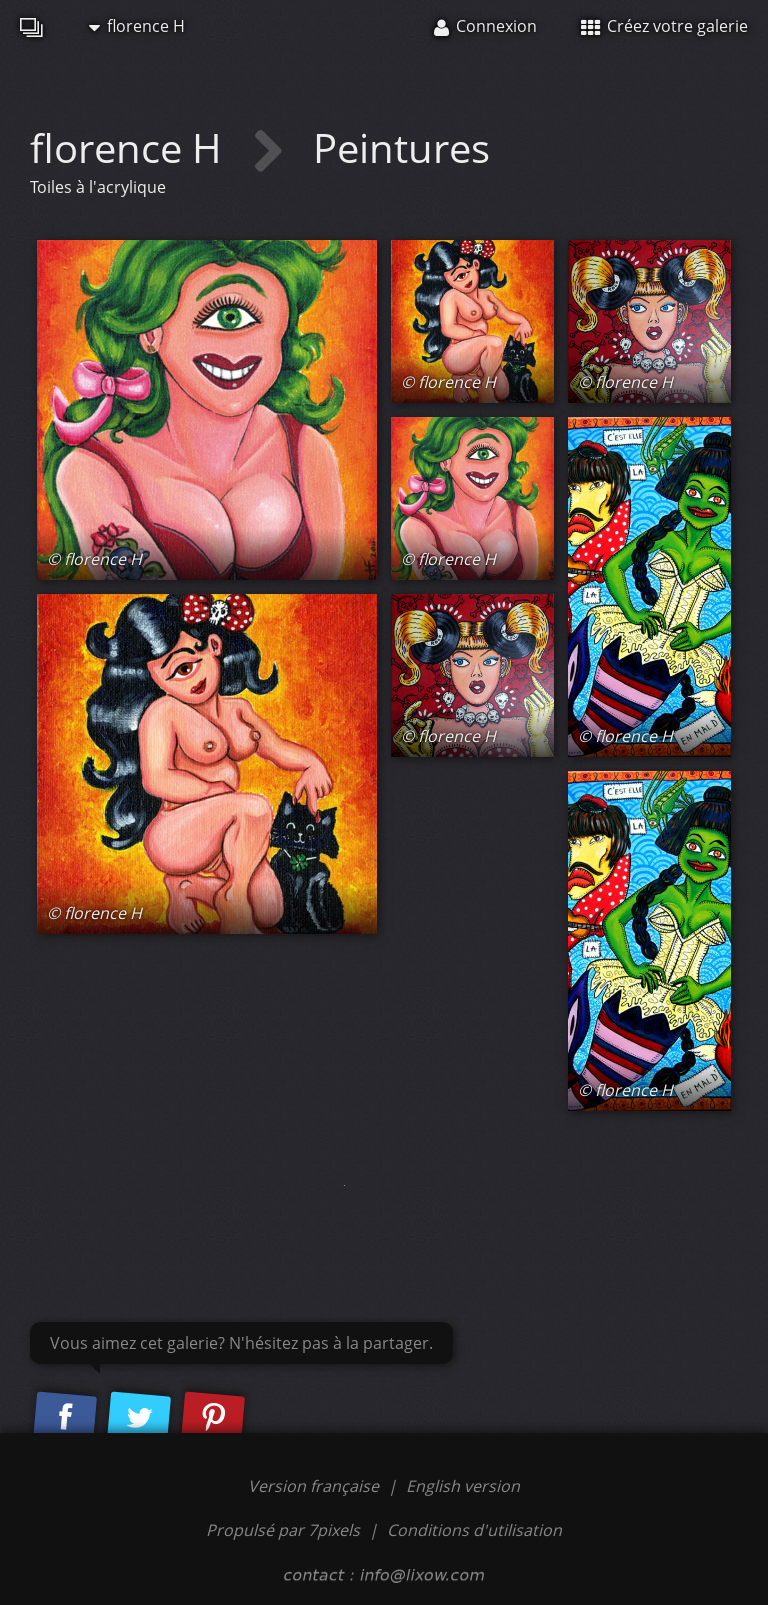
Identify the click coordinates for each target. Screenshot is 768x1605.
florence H (137, 26)
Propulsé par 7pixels (283, 1530)
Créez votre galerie (664, 26)
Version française (315, 1486)
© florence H (94, 559)
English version (463, 1486)
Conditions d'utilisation (474, 1530)
